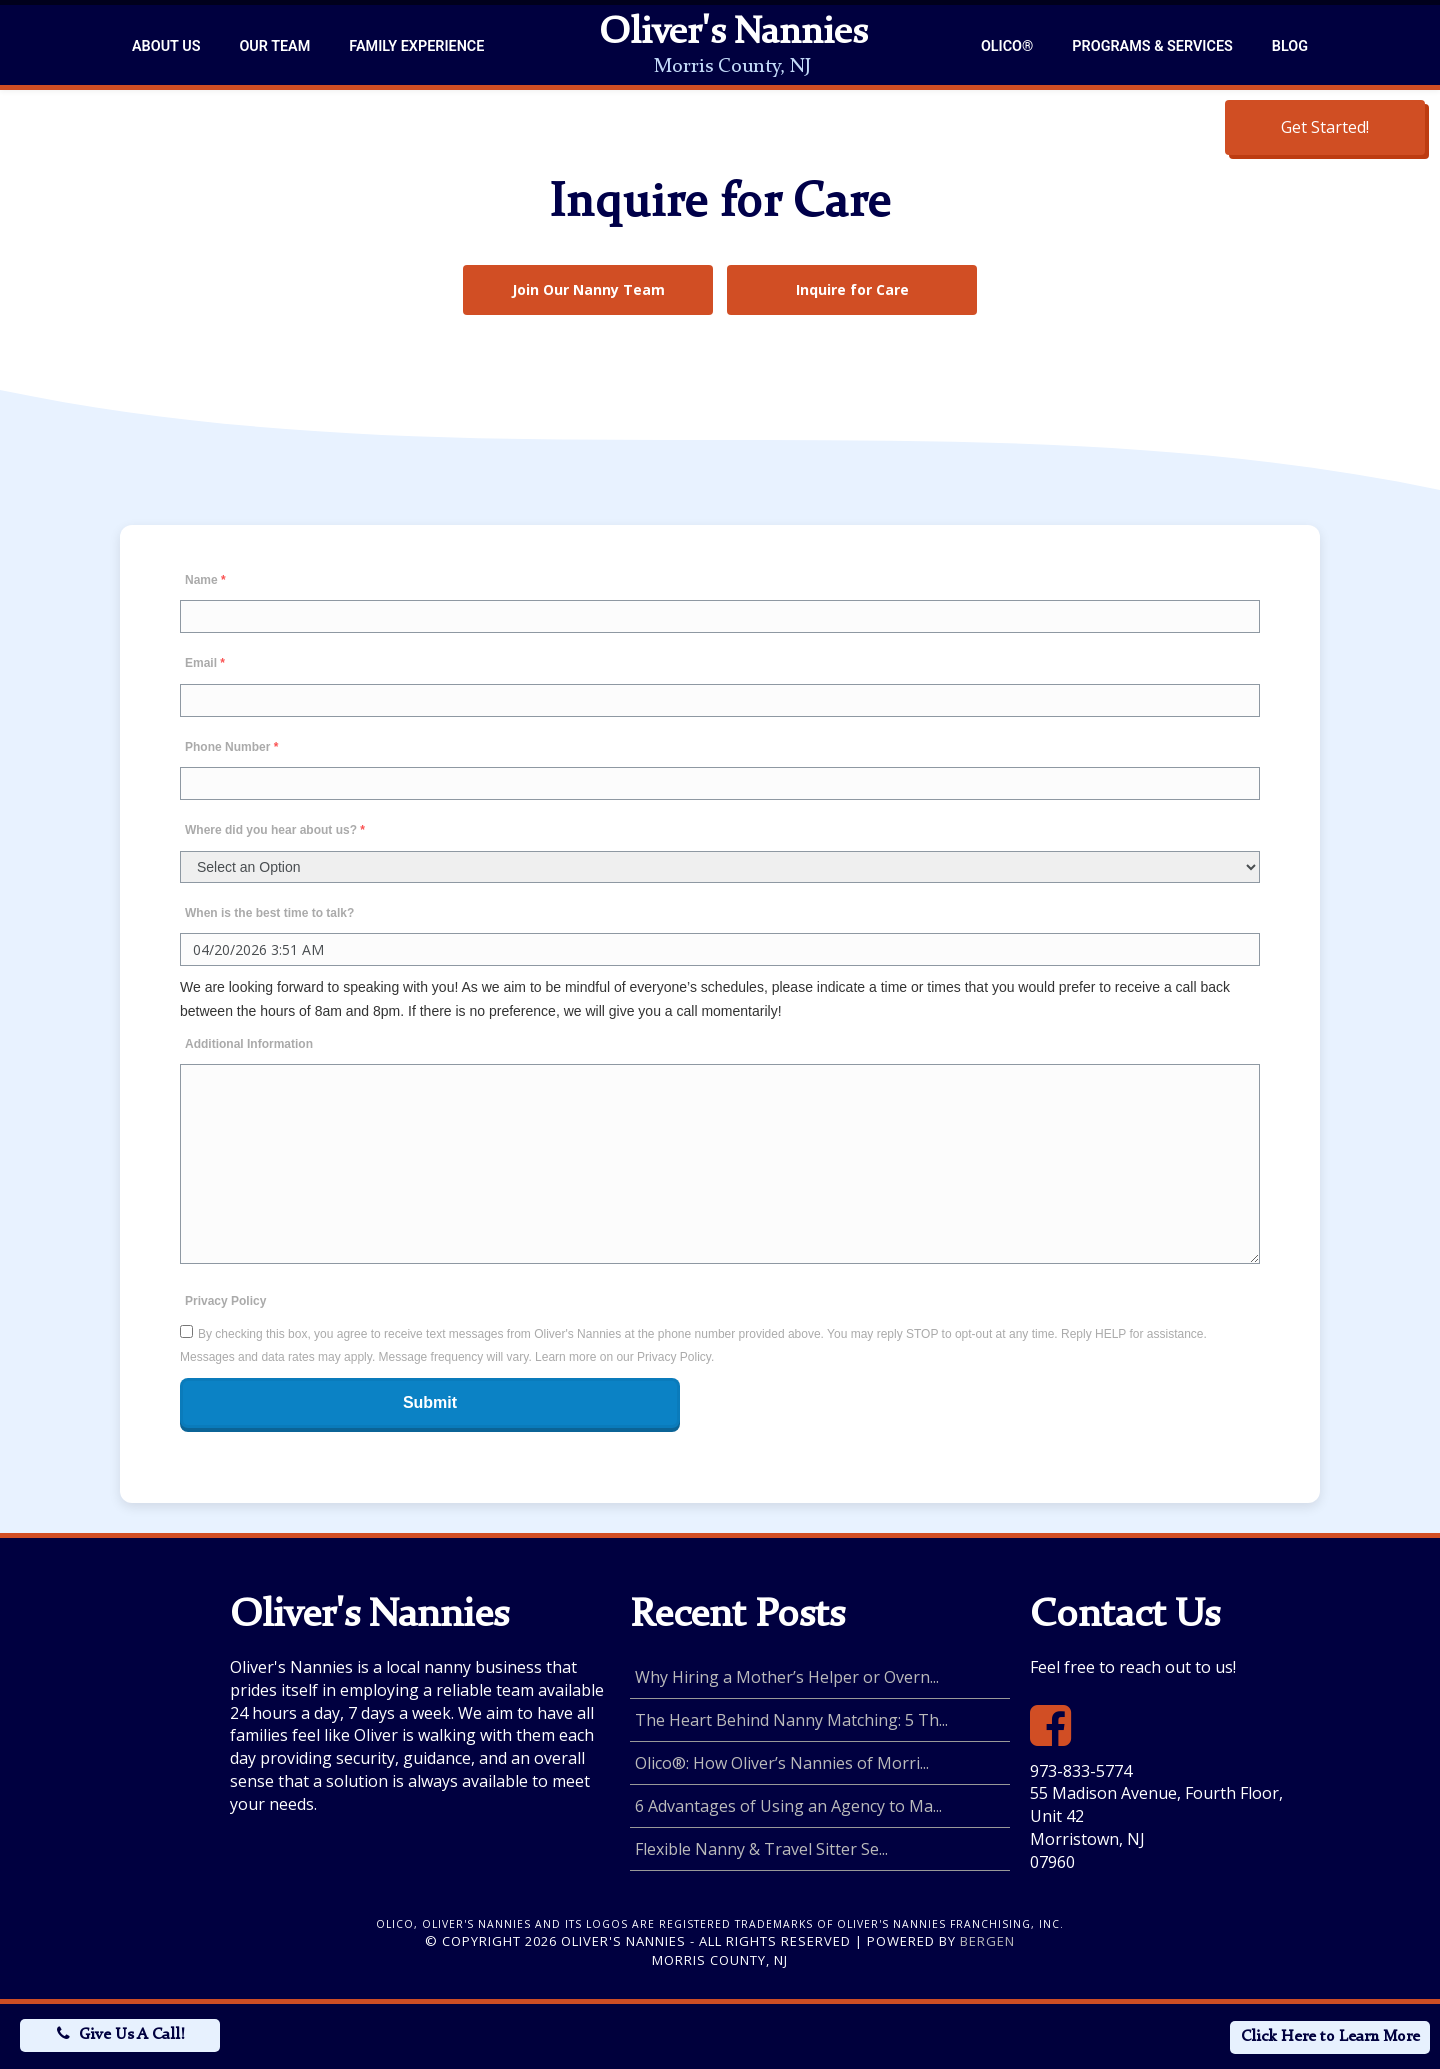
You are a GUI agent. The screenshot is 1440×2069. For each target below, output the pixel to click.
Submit (430, 1402)
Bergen (987, 1941)
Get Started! (1325, 127)
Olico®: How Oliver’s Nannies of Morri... (782, 1763)
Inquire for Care (852, 289)
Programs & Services (1152, 46)
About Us (166, 46)
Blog (1290, 46)
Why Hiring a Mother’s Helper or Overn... (787, 1677)
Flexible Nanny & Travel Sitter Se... (761, 1849)
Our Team (274, 46)
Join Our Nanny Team (588, 289)
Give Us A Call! (131, 2035)
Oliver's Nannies (733, 34)
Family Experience (416, 46)
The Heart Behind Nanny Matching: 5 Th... (791, 1720)
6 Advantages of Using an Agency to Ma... (788, 1806)
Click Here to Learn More (1330, 2037)
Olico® (1007, 46)
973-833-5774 (1081, 1771)
